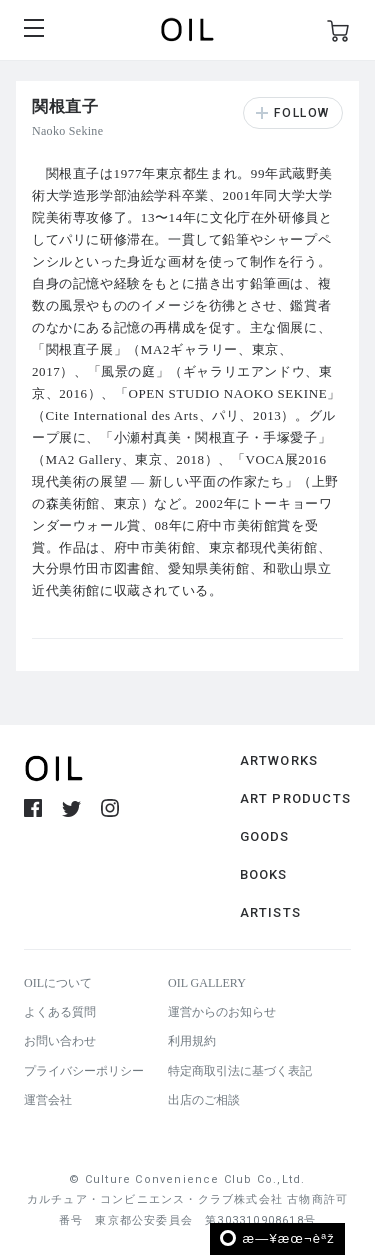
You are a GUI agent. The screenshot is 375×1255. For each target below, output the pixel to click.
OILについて (58, 983)
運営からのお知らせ (222, 1012)
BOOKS (264, 874)
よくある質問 (60, 1012)
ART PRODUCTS (295, 798)
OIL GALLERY (207, 983)
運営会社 (48, 1100)
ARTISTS (270, 912)
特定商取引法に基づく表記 (240, 1071)
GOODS (265, 836)
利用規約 (192, 1041)
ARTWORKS (279, 760)
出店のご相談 (204, 1100)
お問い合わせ (60, 1041)
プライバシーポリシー (84, 1071)
